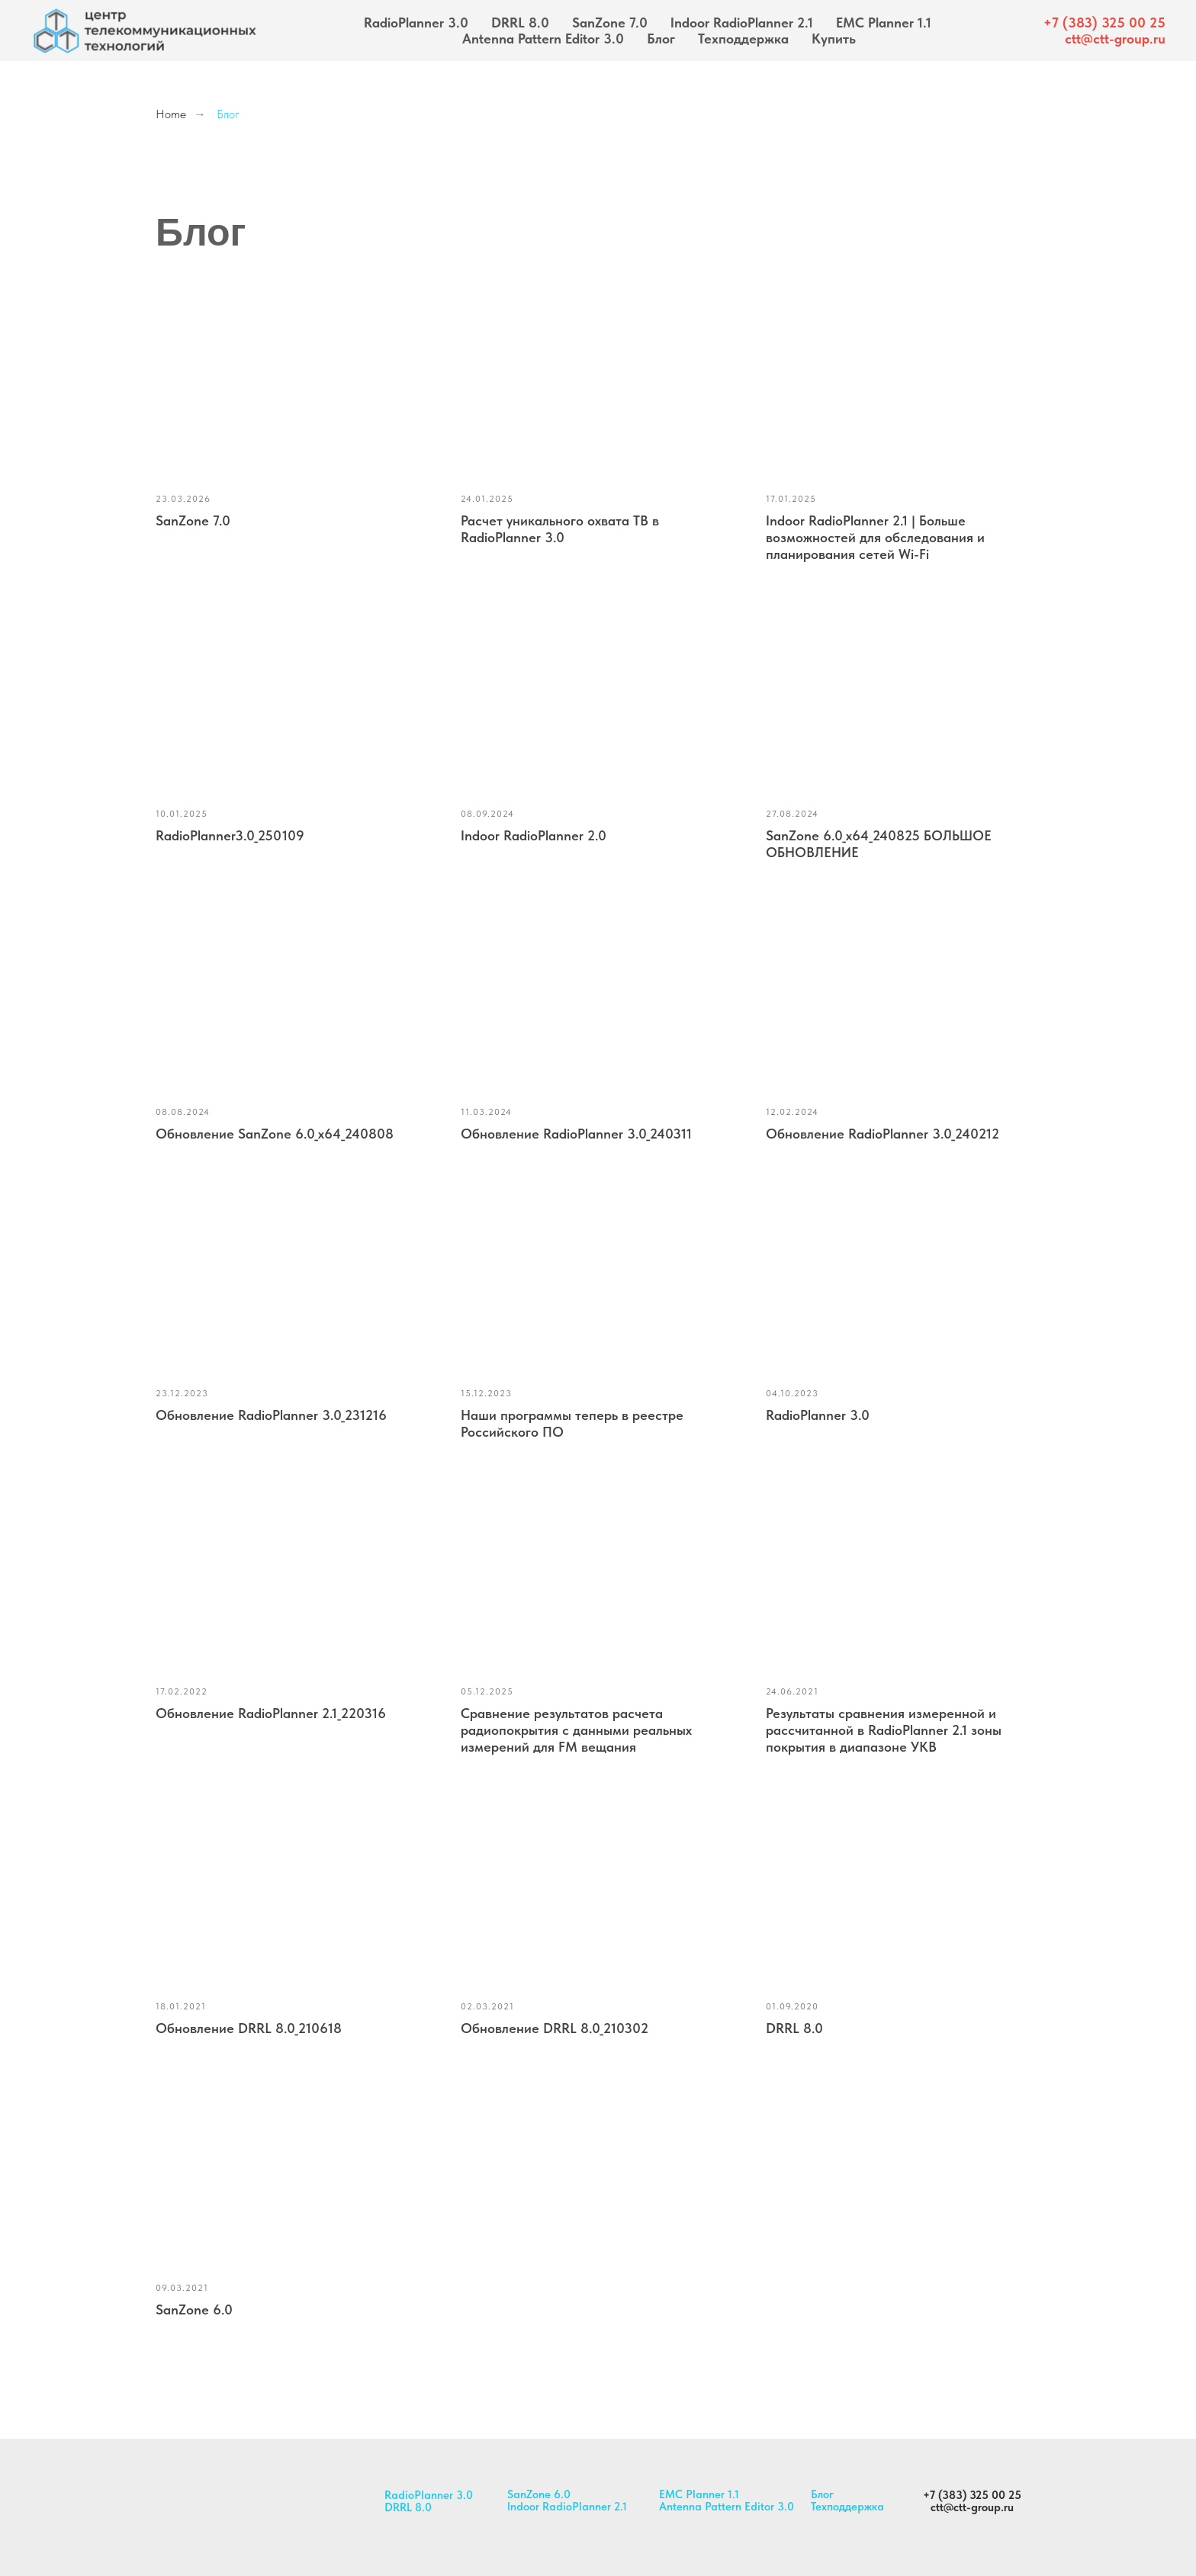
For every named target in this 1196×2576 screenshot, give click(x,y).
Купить (834, 39)
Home (171, 114)
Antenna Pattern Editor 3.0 (543, 39)
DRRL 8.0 (520, 22)
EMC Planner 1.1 (883, 22)
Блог (661, 39)
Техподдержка (743, 39)
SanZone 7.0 (610, 22)
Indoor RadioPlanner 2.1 (741, 22)
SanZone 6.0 (539, 2494)
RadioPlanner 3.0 (416, 22)
